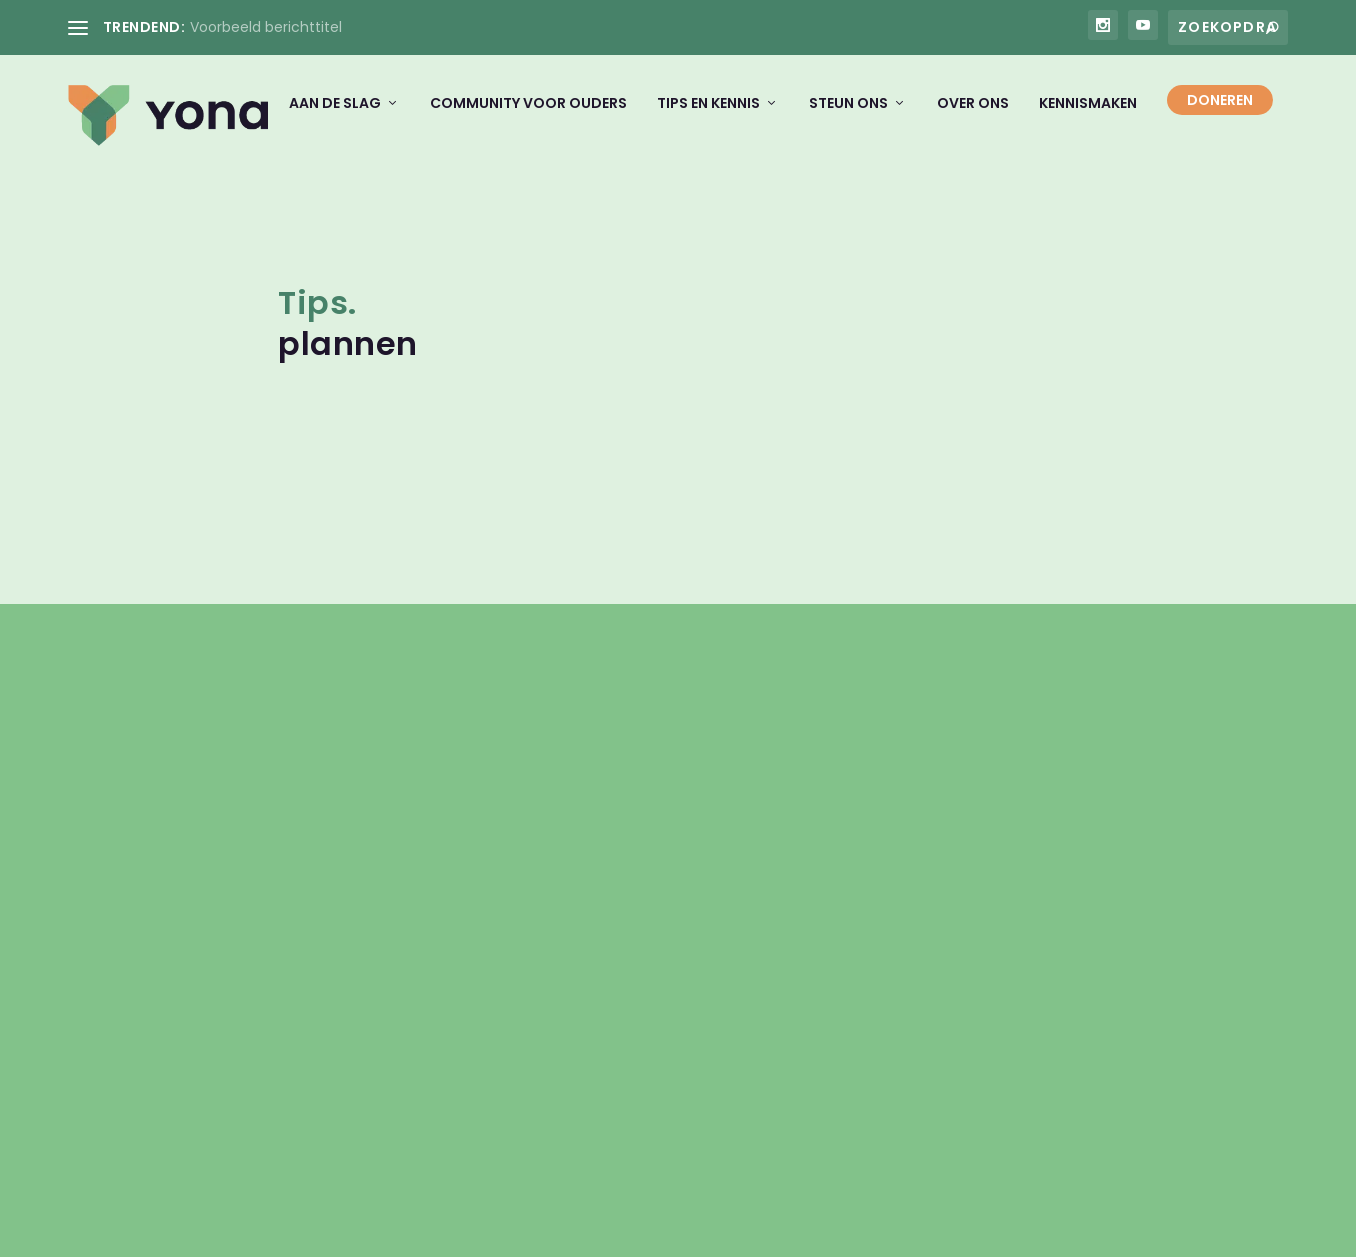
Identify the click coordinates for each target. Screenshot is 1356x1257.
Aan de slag (335, 117)
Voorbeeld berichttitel (266, 27)
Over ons (973, 117)
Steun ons (848, 117)
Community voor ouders (528, 117)
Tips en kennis (708, 117)
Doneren (1220, 114)
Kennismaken (1088, 117)
